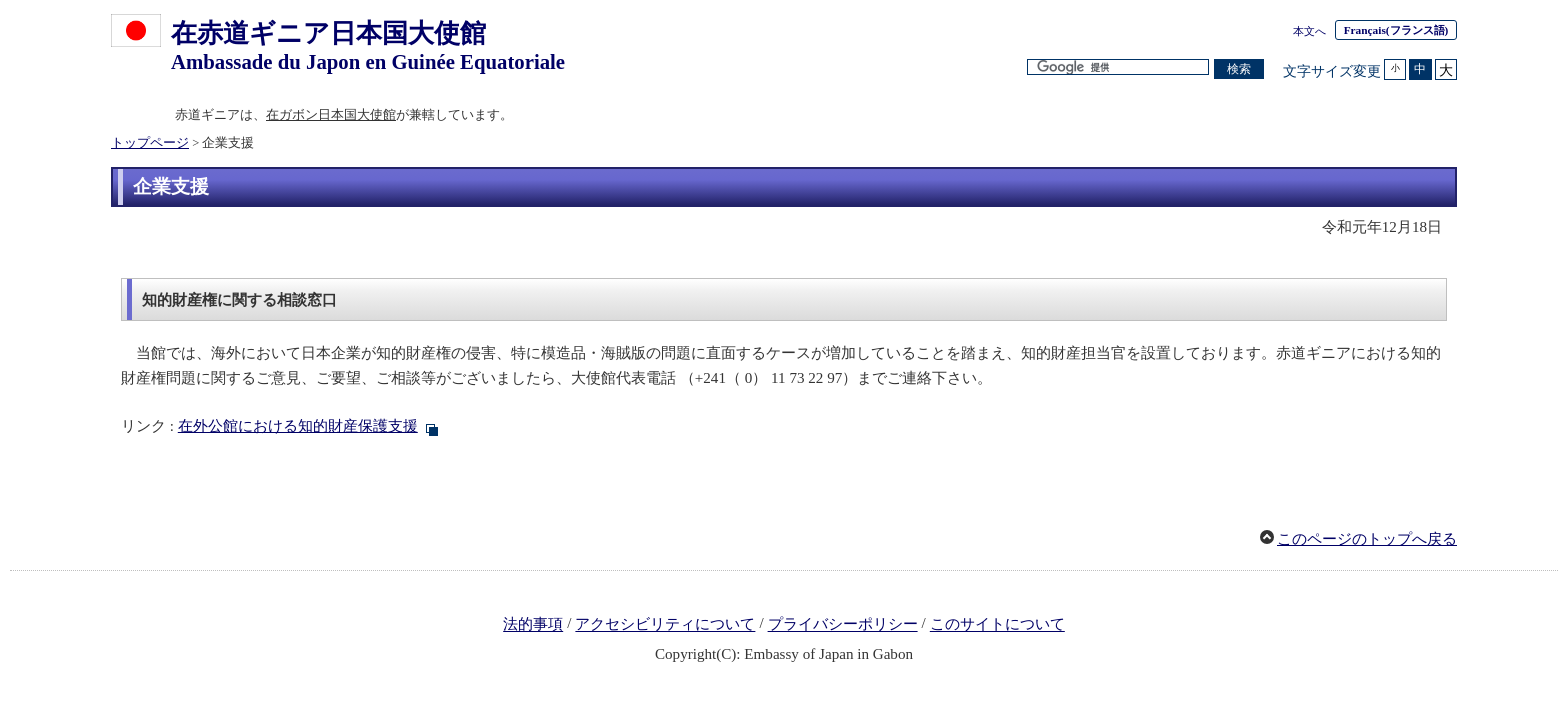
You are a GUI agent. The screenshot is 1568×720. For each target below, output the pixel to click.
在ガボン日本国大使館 (331, 114)
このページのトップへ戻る (1367, 539)
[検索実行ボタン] (1239, 69)
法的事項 (533, 625)
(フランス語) (1396, 30)
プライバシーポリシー (843, 625)
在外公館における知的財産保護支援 (298, 426)
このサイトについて (997, 625)
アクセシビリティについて (665, 625)
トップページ (150, 143)
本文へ (1309, 31)
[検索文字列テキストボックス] (1118, 67)
